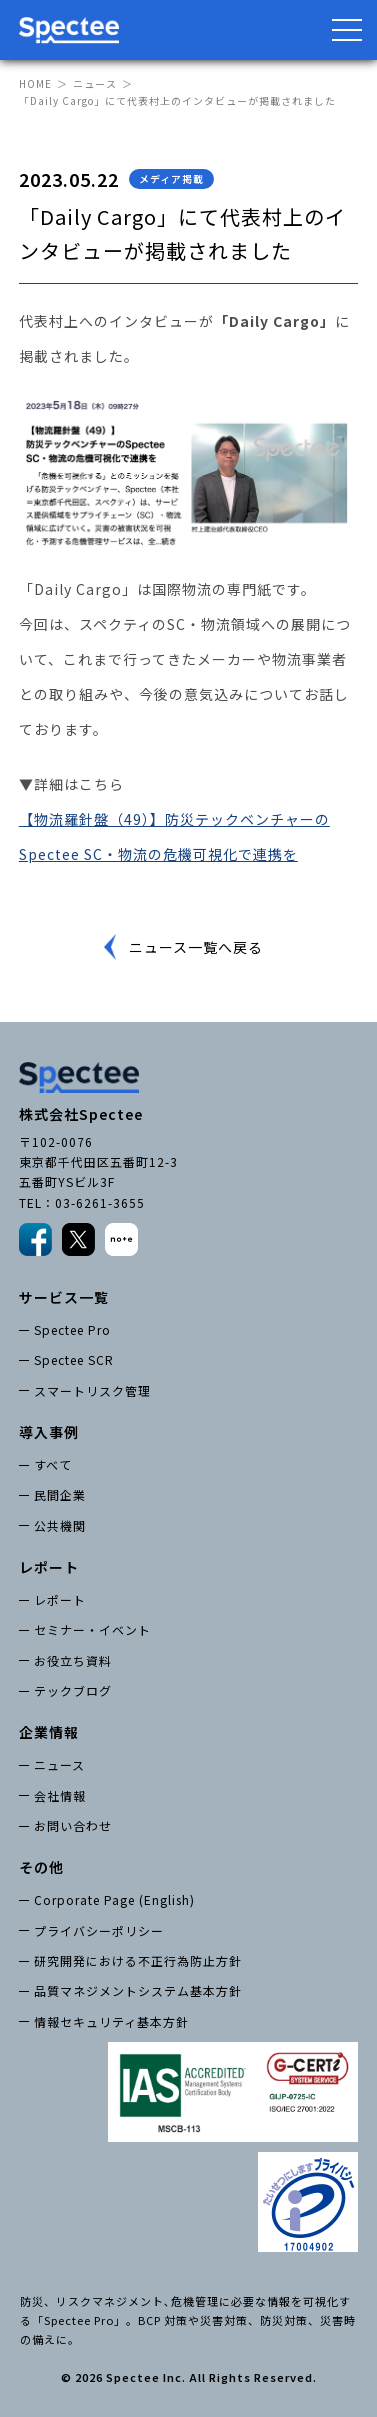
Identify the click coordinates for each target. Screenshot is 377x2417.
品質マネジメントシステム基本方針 (138, 1990)
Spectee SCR (74, 1359)
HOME (35, 83)
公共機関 (60, 1525)
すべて (53, 1464)
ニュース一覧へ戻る (196, 947)
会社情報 (60, 1795)
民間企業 (60, 1494)
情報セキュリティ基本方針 (111, 2021)
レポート (60, 1599)
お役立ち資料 (73, 1660)
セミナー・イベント (92, 1629)
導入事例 (49, 1432)
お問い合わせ (73, 1825)
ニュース (95, 83)
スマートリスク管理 (92, 1390)
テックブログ (73, 1690)
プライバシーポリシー (99, 1930)
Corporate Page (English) (114, 1899)
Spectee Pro (72, 1329)
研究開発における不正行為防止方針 (138, 1960)
